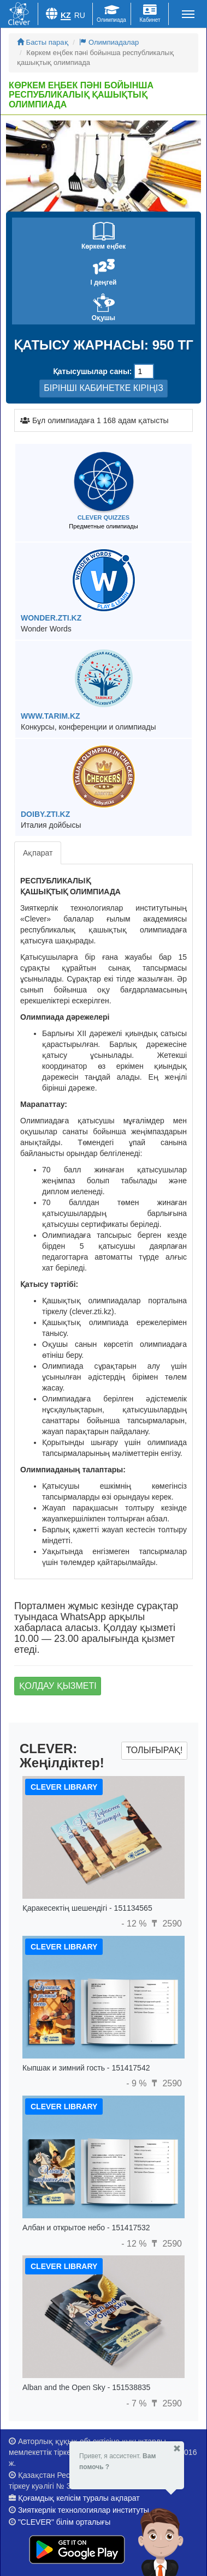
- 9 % (137, 2083)
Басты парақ (42, 42)
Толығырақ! (154, 1750)
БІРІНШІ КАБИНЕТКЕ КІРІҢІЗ (103, 388)
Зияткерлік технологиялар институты (83, 2510)
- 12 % (135, 1923)
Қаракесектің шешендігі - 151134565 (87, 1908)
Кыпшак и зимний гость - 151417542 (86, 2067)
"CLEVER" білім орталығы (64, 2522)
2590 (165, 1923)
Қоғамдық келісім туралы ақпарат (79, 2498)
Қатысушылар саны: (92, 371)
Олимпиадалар (109, 42)
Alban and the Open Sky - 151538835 (86, 2387)
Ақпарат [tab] (37, 852)
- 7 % (137, 2403)
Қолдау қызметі (58, 1685)
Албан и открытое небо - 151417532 (86, 2227)
